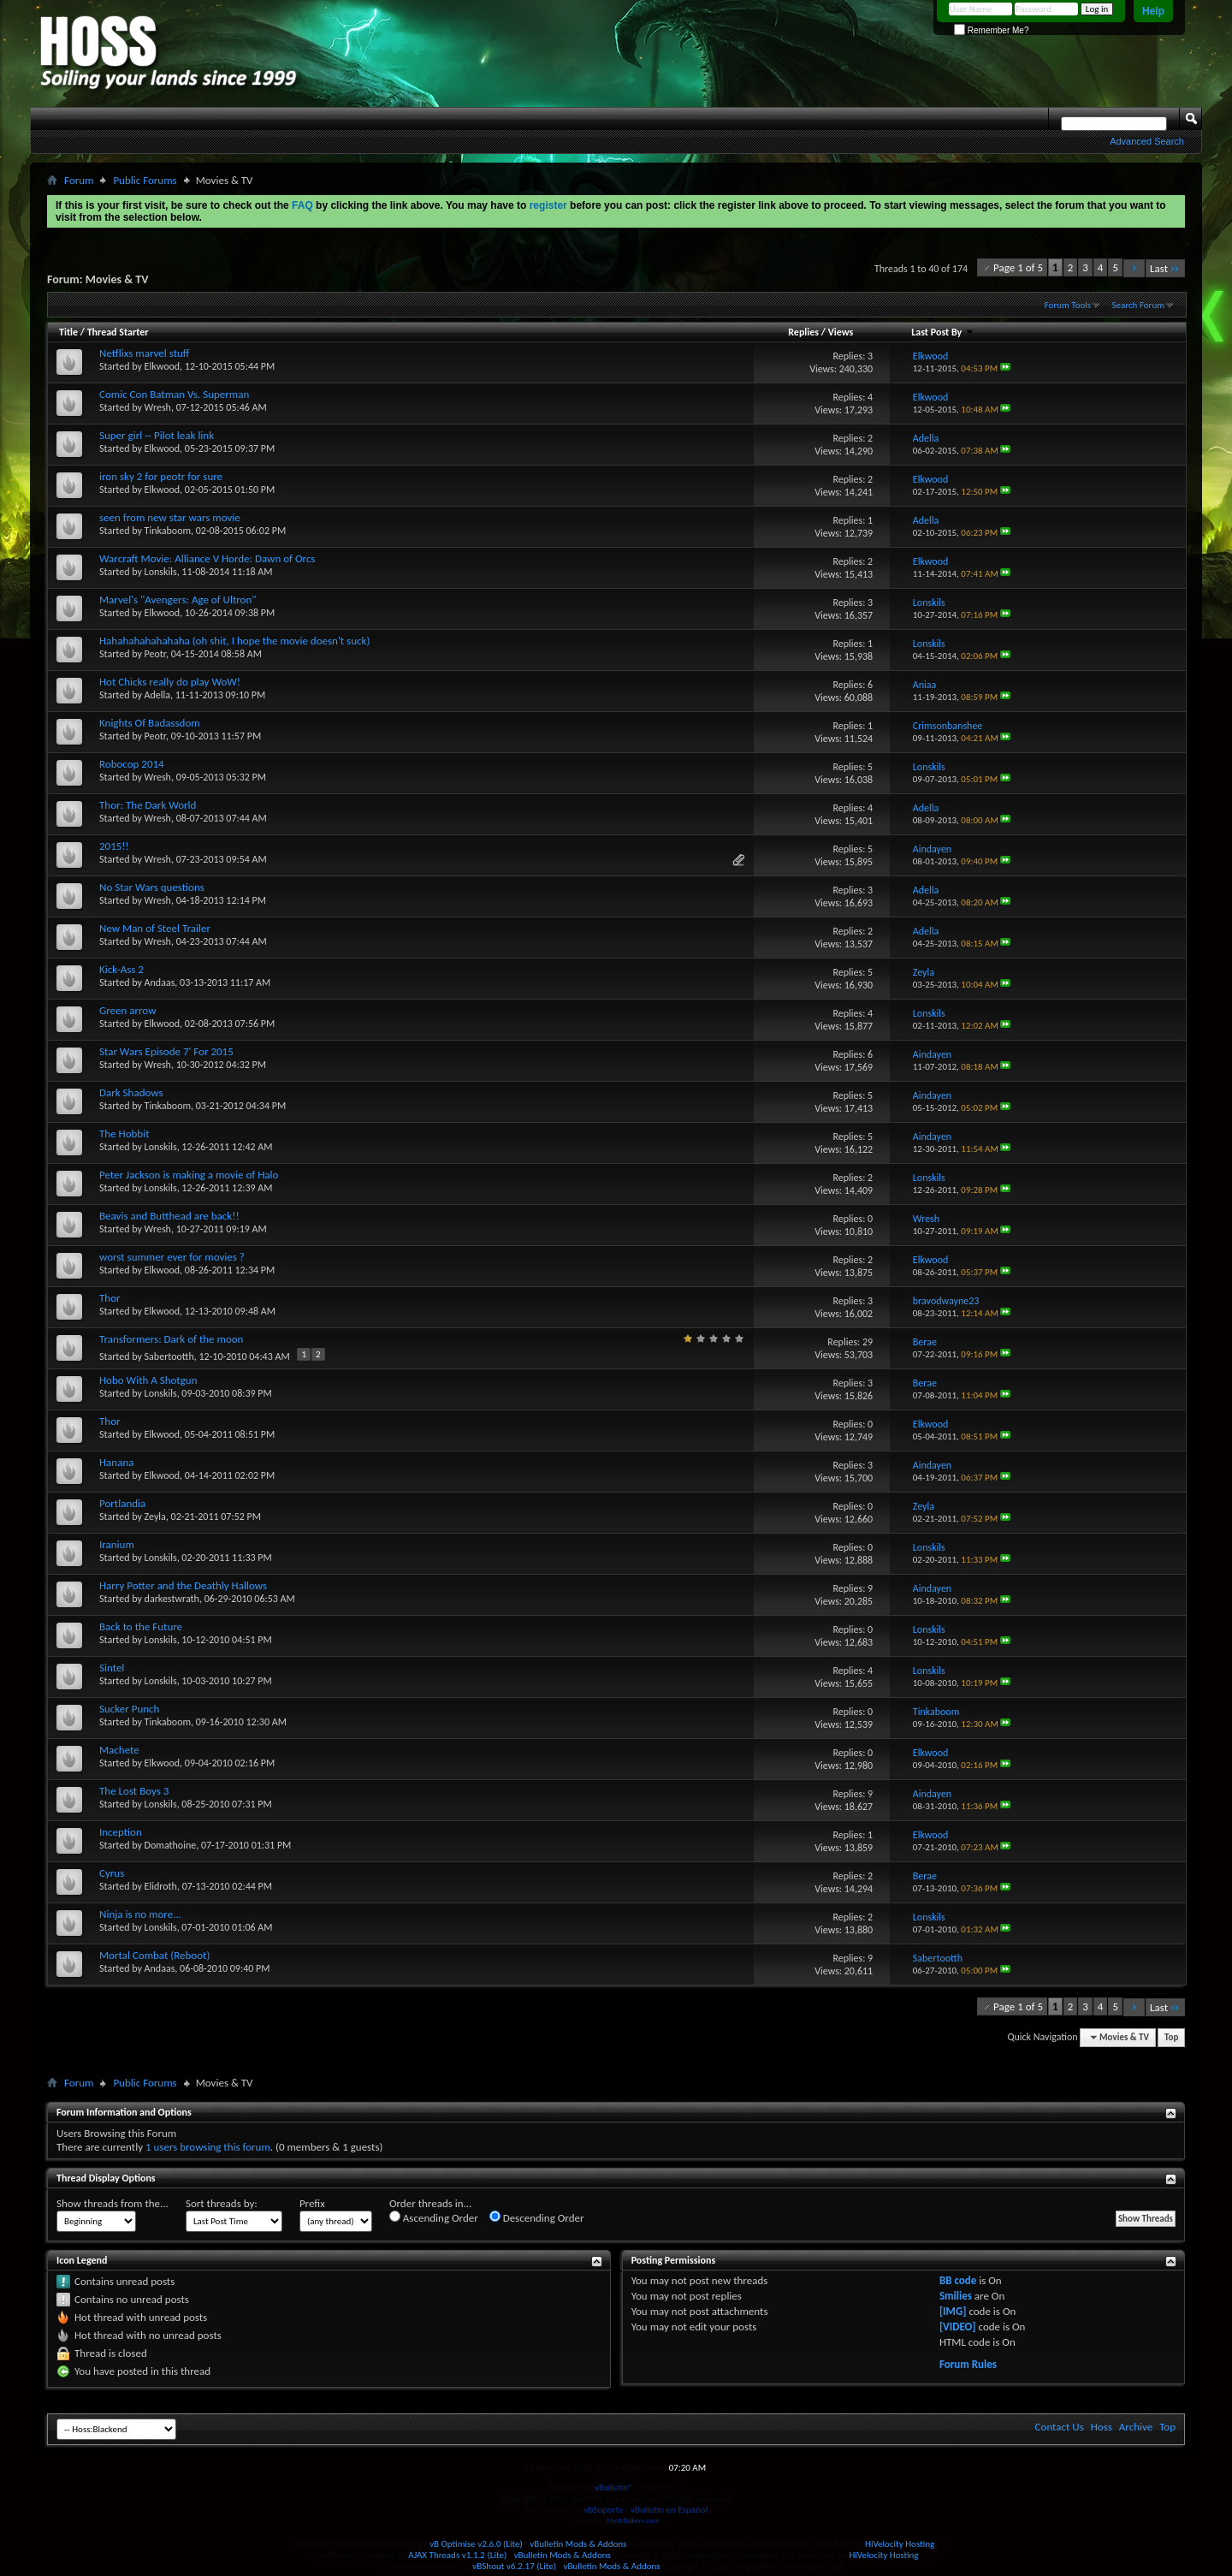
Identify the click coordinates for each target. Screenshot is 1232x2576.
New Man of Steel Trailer (154, 928)
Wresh (158, 407)
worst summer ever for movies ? (172, 1256)
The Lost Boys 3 (134, 1790)
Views (841, 332)
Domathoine (171, 1845)
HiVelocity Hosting (899, 2543)
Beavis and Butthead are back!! (169, 1215)
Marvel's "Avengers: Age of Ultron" (178, 599)
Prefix (312, 2203)
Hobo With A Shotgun (148, 1380)
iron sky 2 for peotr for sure (160, 476)
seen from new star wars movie (169, 517)
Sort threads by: (222, 2203)
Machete (119, 1749)
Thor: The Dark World (147, 804)
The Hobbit (124, 1133)
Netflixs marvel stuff (144, 353)
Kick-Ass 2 (121, 969)
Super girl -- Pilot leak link (156, 435)
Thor (110, 1297)
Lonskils (161, 572)
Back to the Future (140, 1626)
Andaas (160, 982)
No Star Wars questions (151, 887)
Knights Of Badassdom (149, 722)
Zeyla (155, 1516)
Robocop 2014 (131, 763)
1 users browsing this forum (207, 2146)
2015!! (114, 846)
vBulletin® (614, 2487)
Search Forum (1138, 305)
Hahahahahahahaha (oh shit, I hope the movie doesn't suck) (234, 640)
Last (1165, 268)
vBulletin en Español (669, 2509)
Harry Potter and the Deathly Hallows (183, 1585)
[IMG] (953, 2311)
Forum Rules (968, 2364)
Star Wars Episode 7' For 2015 (166, 1051)
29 (867, 1342)
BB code (957, 2280)
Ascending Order (433, 2217)
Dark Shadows (131, 1092)
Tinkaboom (168, 531)
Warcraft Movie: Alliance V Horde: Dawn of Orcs (207, 558)
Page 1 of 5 (1018, 267)
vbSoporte (604, 2509)
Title (68, 332)
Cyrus (111, 1873)
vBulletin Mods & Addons (578, 2543)
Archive (1135, 2426)
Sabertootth (169, 1356)
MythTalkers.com (633, 2520)
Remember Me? (991, 30)
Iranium (116, 1544)
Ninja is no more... (140, 1914)
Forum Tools (1068, 305)
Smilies (955, 2295)
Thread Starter (118, 332)
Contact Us (1059, 2426)
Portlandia (122, 1503)
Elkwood (163, 366)
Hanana (116, 1462)
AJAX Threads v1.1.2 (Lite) (457, 2555)
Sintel (111, 1667)
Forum (78, 180)
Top (1171, 2037)
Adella (157, 695)
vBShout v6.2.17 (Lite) (514, 2566)
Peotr (155, 654)
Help (1153, 11)
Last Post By (942, 332)
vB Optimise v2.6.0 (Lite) (476, 2543)
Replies (803, 332)
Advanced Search (1147, 141)
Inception (120, 1831)
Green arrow (127, 1010)
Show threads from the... (112, 2203)
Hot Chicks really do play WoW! (169, 681)
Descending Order (536, 2217)
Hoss (1101, 2426)
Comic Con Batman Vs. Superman (174, 394)
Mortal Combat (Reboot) (154, 1955)
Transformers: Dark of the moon (171, 1339)
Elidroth (161, 1886)
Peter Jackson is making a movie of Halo (188, 1174)
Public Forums (144, 180)
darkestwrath (172, 1599)
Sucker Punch (129, 1708)
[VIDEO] (957, 2326)
